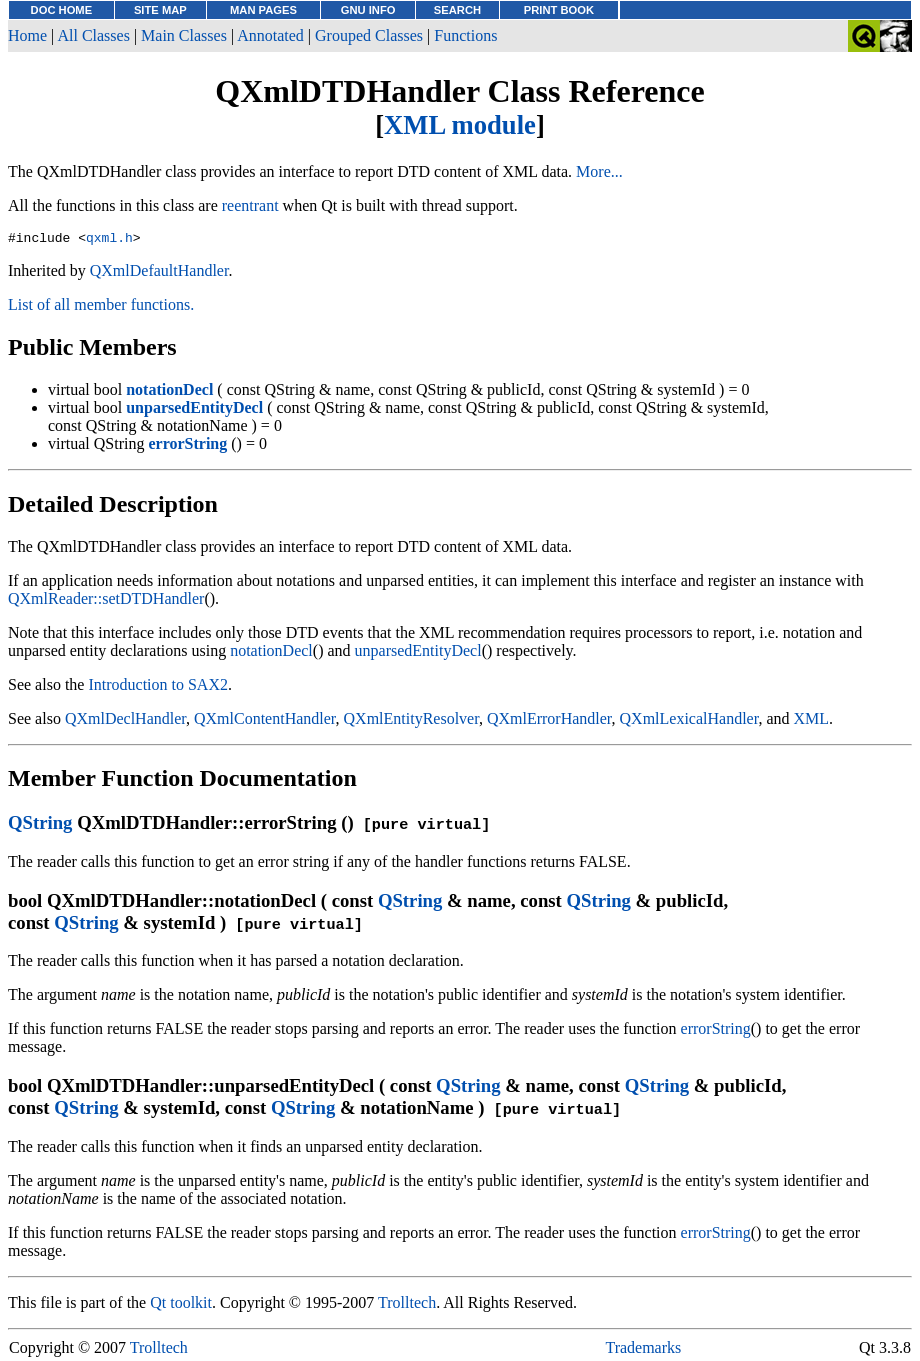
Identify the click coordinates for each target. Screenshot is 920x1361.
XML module (460, 125)
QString (40, 825)
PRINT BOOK (559, 10)
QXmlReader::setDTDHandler (106, 601)
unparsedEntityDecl (418, 653)
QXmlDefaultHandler (159, 273)
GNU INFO (368, 10)
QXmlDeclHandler (125, 721)
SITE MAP (160, 10)
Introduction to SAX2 (158, 687)
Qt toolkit (181, 1305)
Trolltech (407, 1305)
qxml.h (109, 240)
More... (599, 171)
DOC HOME (62, 10)
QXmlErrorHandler (549, 721)
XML (812, 721)
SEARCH (457, 10)
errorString (716, 1031)
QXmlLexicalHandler (689, 721)
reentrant (250, 205)
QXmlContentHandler (265, 721)
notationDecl (271, 653)
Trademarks (643, 1350)
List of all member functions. (101, 307)
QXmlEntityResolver (411, 721)
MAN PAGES (263, 10)
